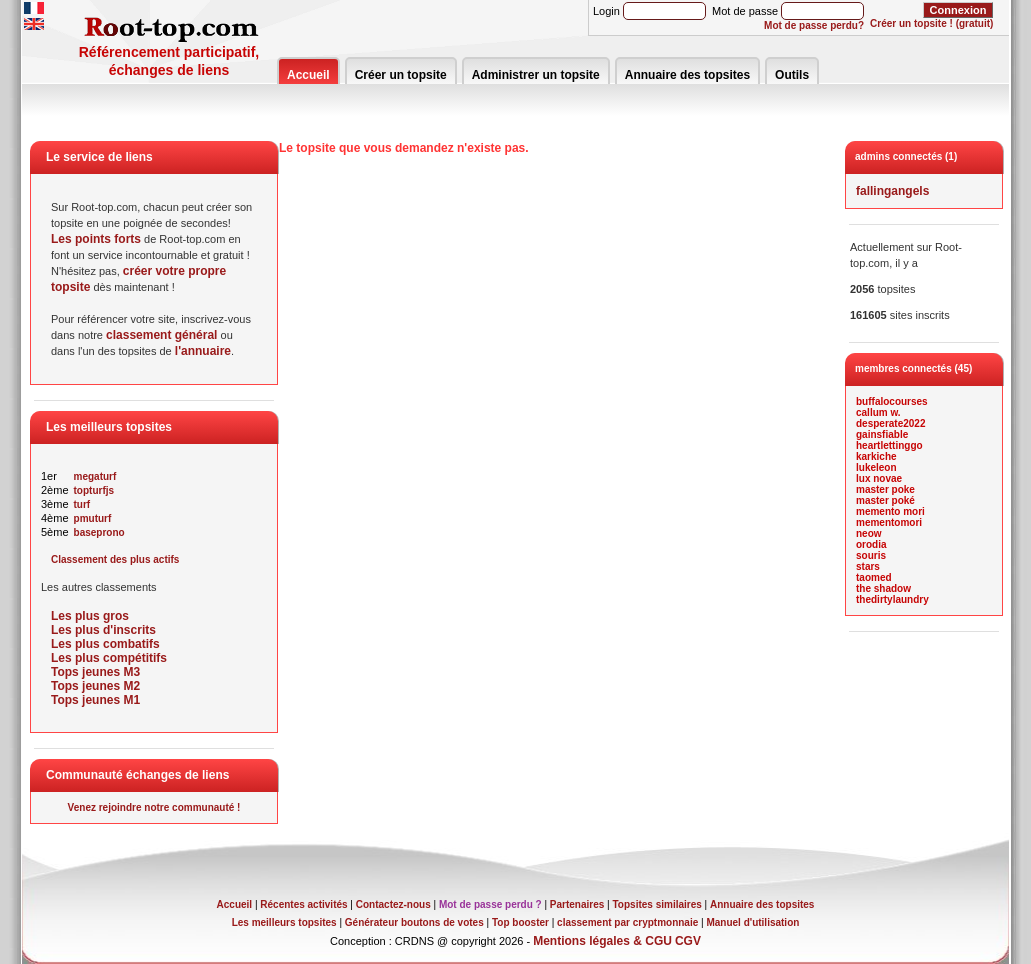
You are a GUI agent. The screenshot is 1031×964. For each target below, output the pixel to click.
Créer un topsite (401, 75)
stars (868, 566)
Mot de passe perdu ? (490, 904)
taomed (874, 577)
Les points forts (96, 239)
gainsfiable (882, 434)
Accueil (308, 75)
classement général (161, 335)
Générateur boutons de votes (414, 922)
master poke (885, 489)
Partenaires (577, 904)
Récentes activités (303, 904)
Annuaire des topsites (687, 75)
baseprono (99, 532)
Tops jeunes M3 (95, 672)
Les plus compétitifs (109, 658)
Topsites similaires (657, 904)
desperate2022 (891, 423)
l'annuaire (203, 351)
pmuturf (93, 518)
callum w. (878, 412)
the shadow (883, 588)
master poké (885, 500)
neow (869, 533)
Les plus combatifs (105, 644)
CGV (688, 941)
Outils (792, 75)
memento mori (890, 511)
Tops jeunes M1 (95, 700)
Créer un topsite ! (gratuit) (931, 23)
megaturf (95, 476)
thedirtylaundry (892, 599)
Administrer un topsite (536, 75)
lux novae (879, 478)
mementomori (889, 522)
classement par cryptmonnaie (627, 922)
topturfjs (94, 490)
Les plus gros (90, 616)
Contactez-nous (393, 904)
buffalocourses (892, 401)
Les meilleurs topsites (284, 922)
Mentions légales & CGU (602, 941)
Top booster (520, 922)
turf (82, 504)
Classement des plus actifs (115, 559)
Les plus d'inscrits (103, 630)
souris (871, 555)
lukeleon (876, 467)
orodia (871, 544)
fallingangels (892, 191)
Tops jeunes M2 (95, 686)
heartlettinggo (889, 445)
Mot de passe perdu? (814, 25)
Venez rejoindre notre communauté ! (154, 807)
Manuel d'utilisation (752, 922)
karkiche (876, 456)
